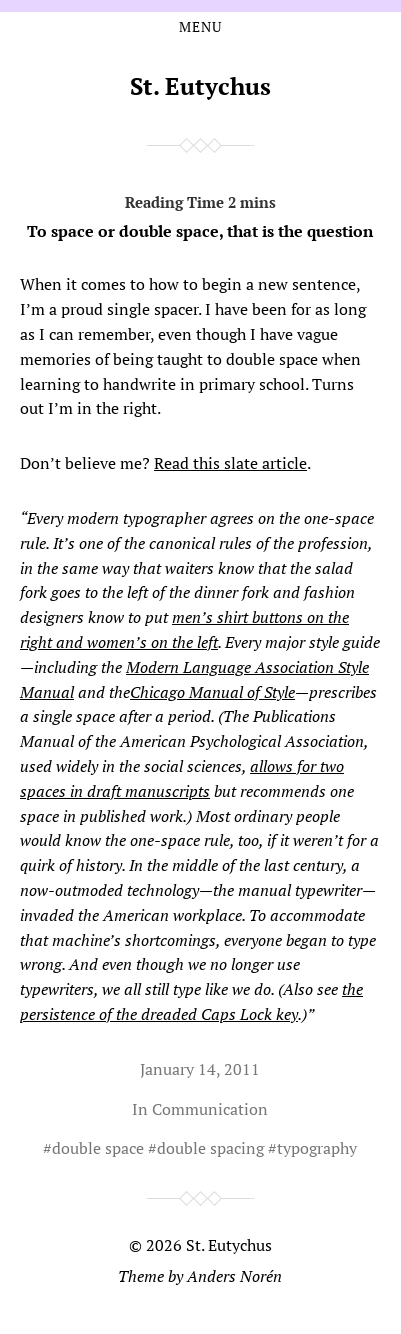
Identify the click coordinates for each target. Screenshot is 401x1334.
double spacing (210, 1148)
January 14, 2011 (200, 1069)
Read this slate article (230, 463)
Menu (200, 27)
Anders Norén (234, 1276)
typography (317, 1148)
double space (98, 1148)
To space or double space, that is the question (200, 213)
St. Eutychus (200, 86)
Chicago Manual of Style (212, 692)
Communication (210, 1109)
